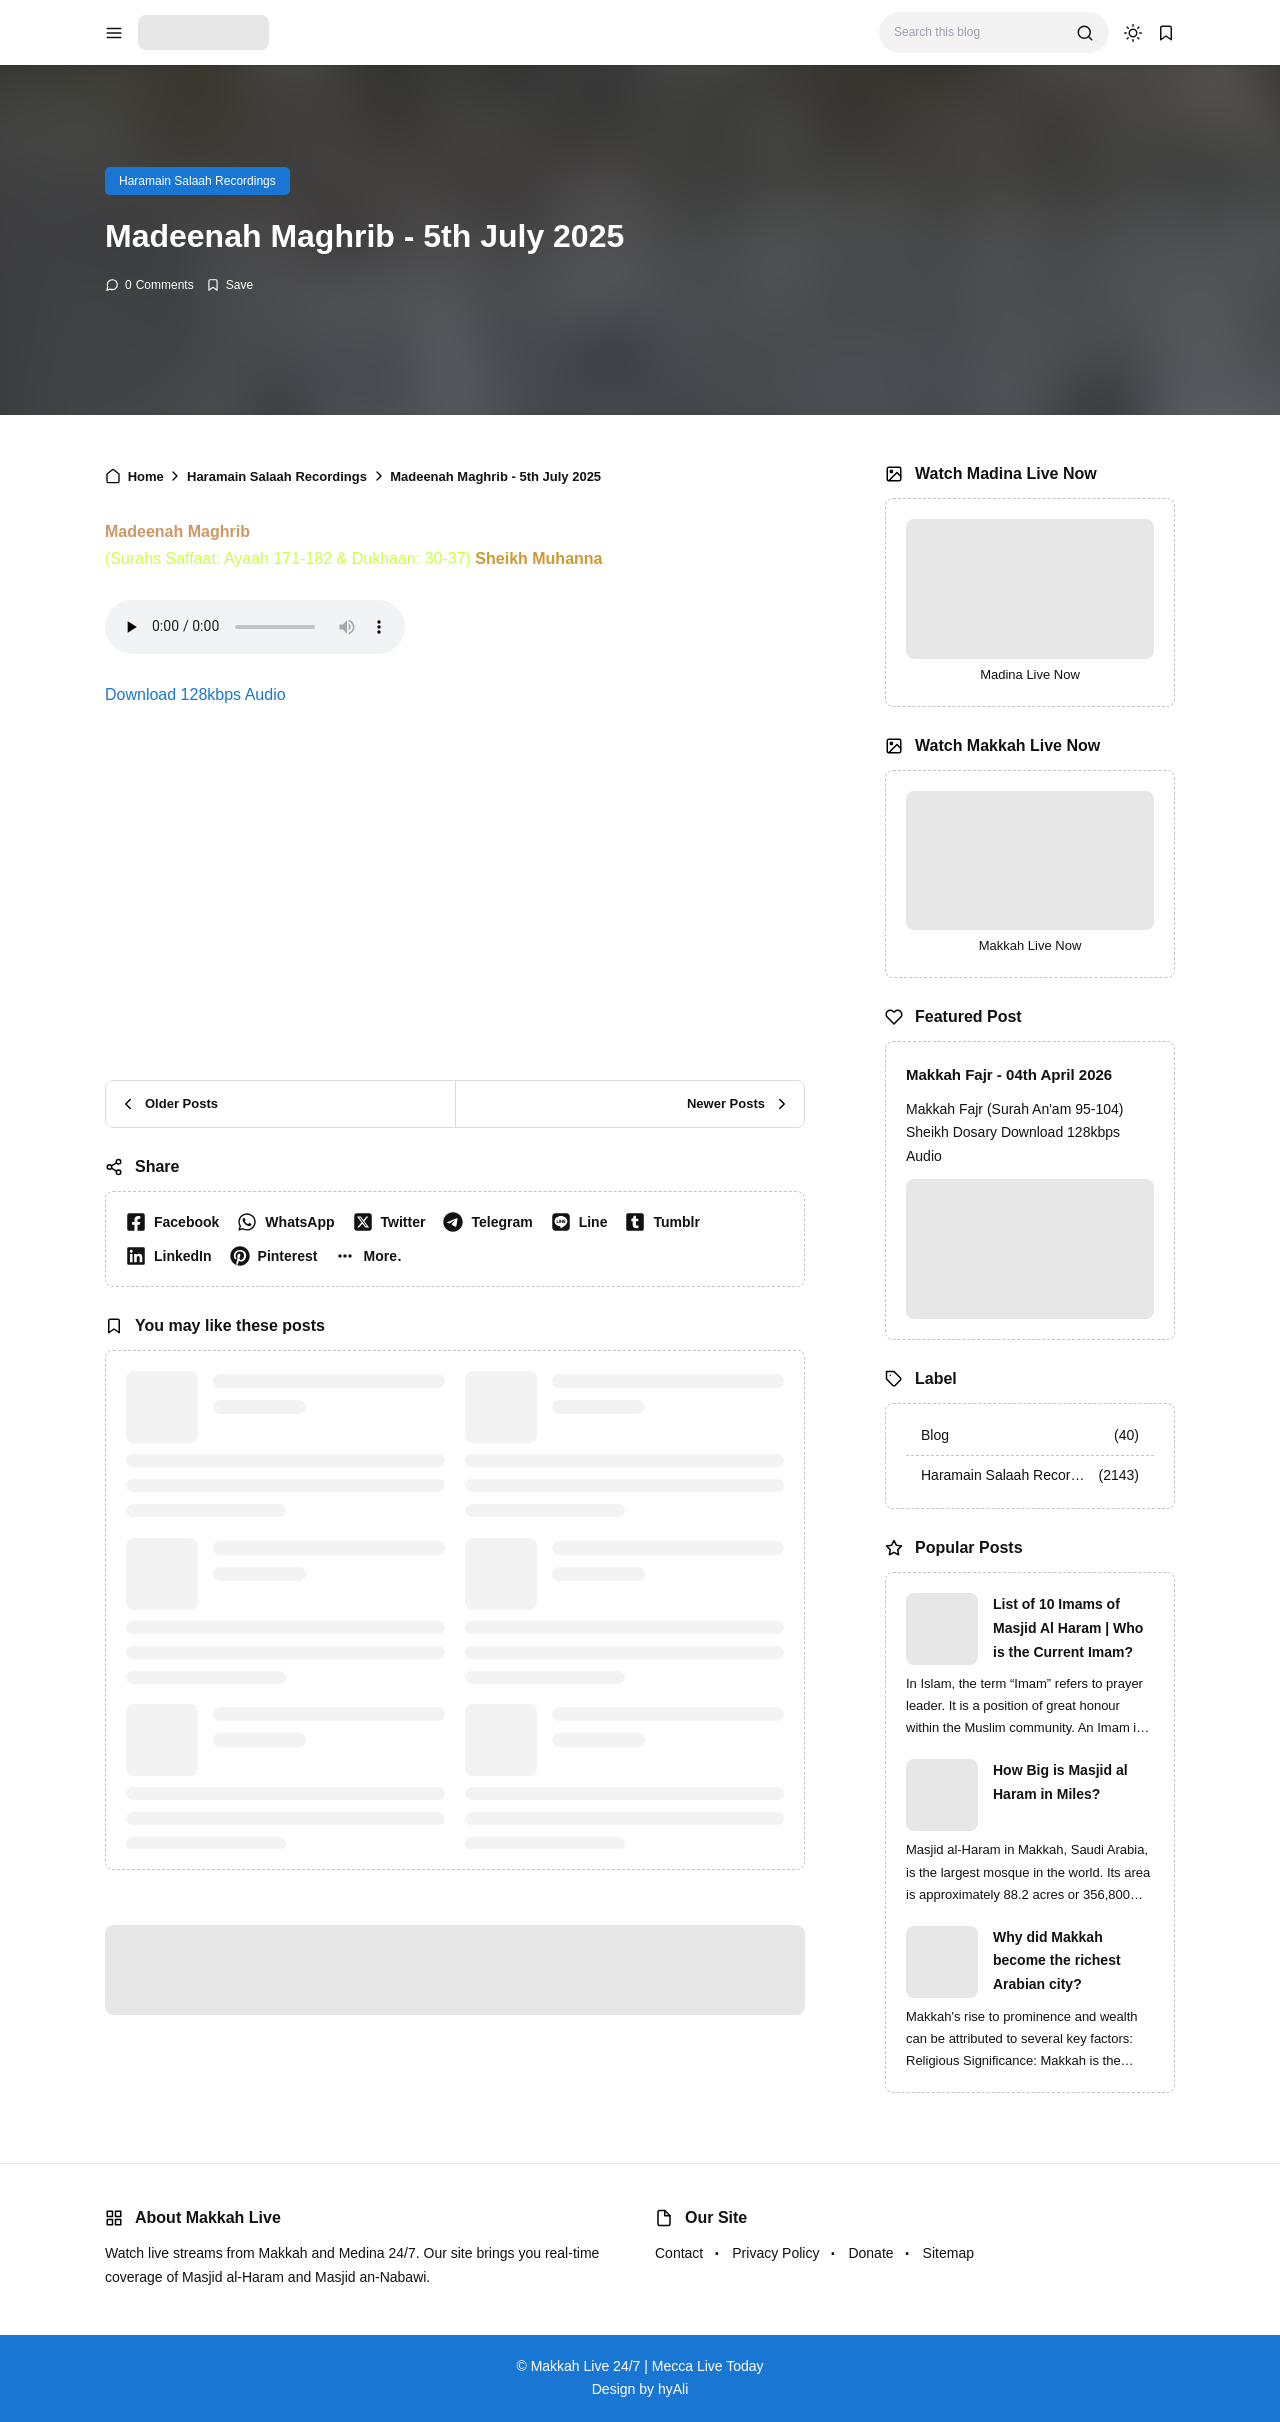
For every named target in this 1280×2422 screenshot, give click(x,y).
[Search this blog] (977, 32)
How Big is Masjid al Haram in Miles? (1060, 1782)
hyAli (673, 2389)
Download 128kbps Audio (195, 694)
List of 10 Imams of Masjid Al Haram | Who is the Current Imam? (1068, 1628)
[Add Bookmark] (229, 285)
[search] (1085, 33)
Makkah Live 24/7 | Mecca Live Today (647, 2366)
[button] (372, 1256)
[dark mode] (1133, 33)
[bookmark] (1166, 33)
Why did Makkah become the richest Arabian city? (1057, 1961)
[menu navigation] (114, 33)
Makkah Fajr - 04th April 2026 (1009, 1074)
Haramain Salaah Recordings (197, 181)
